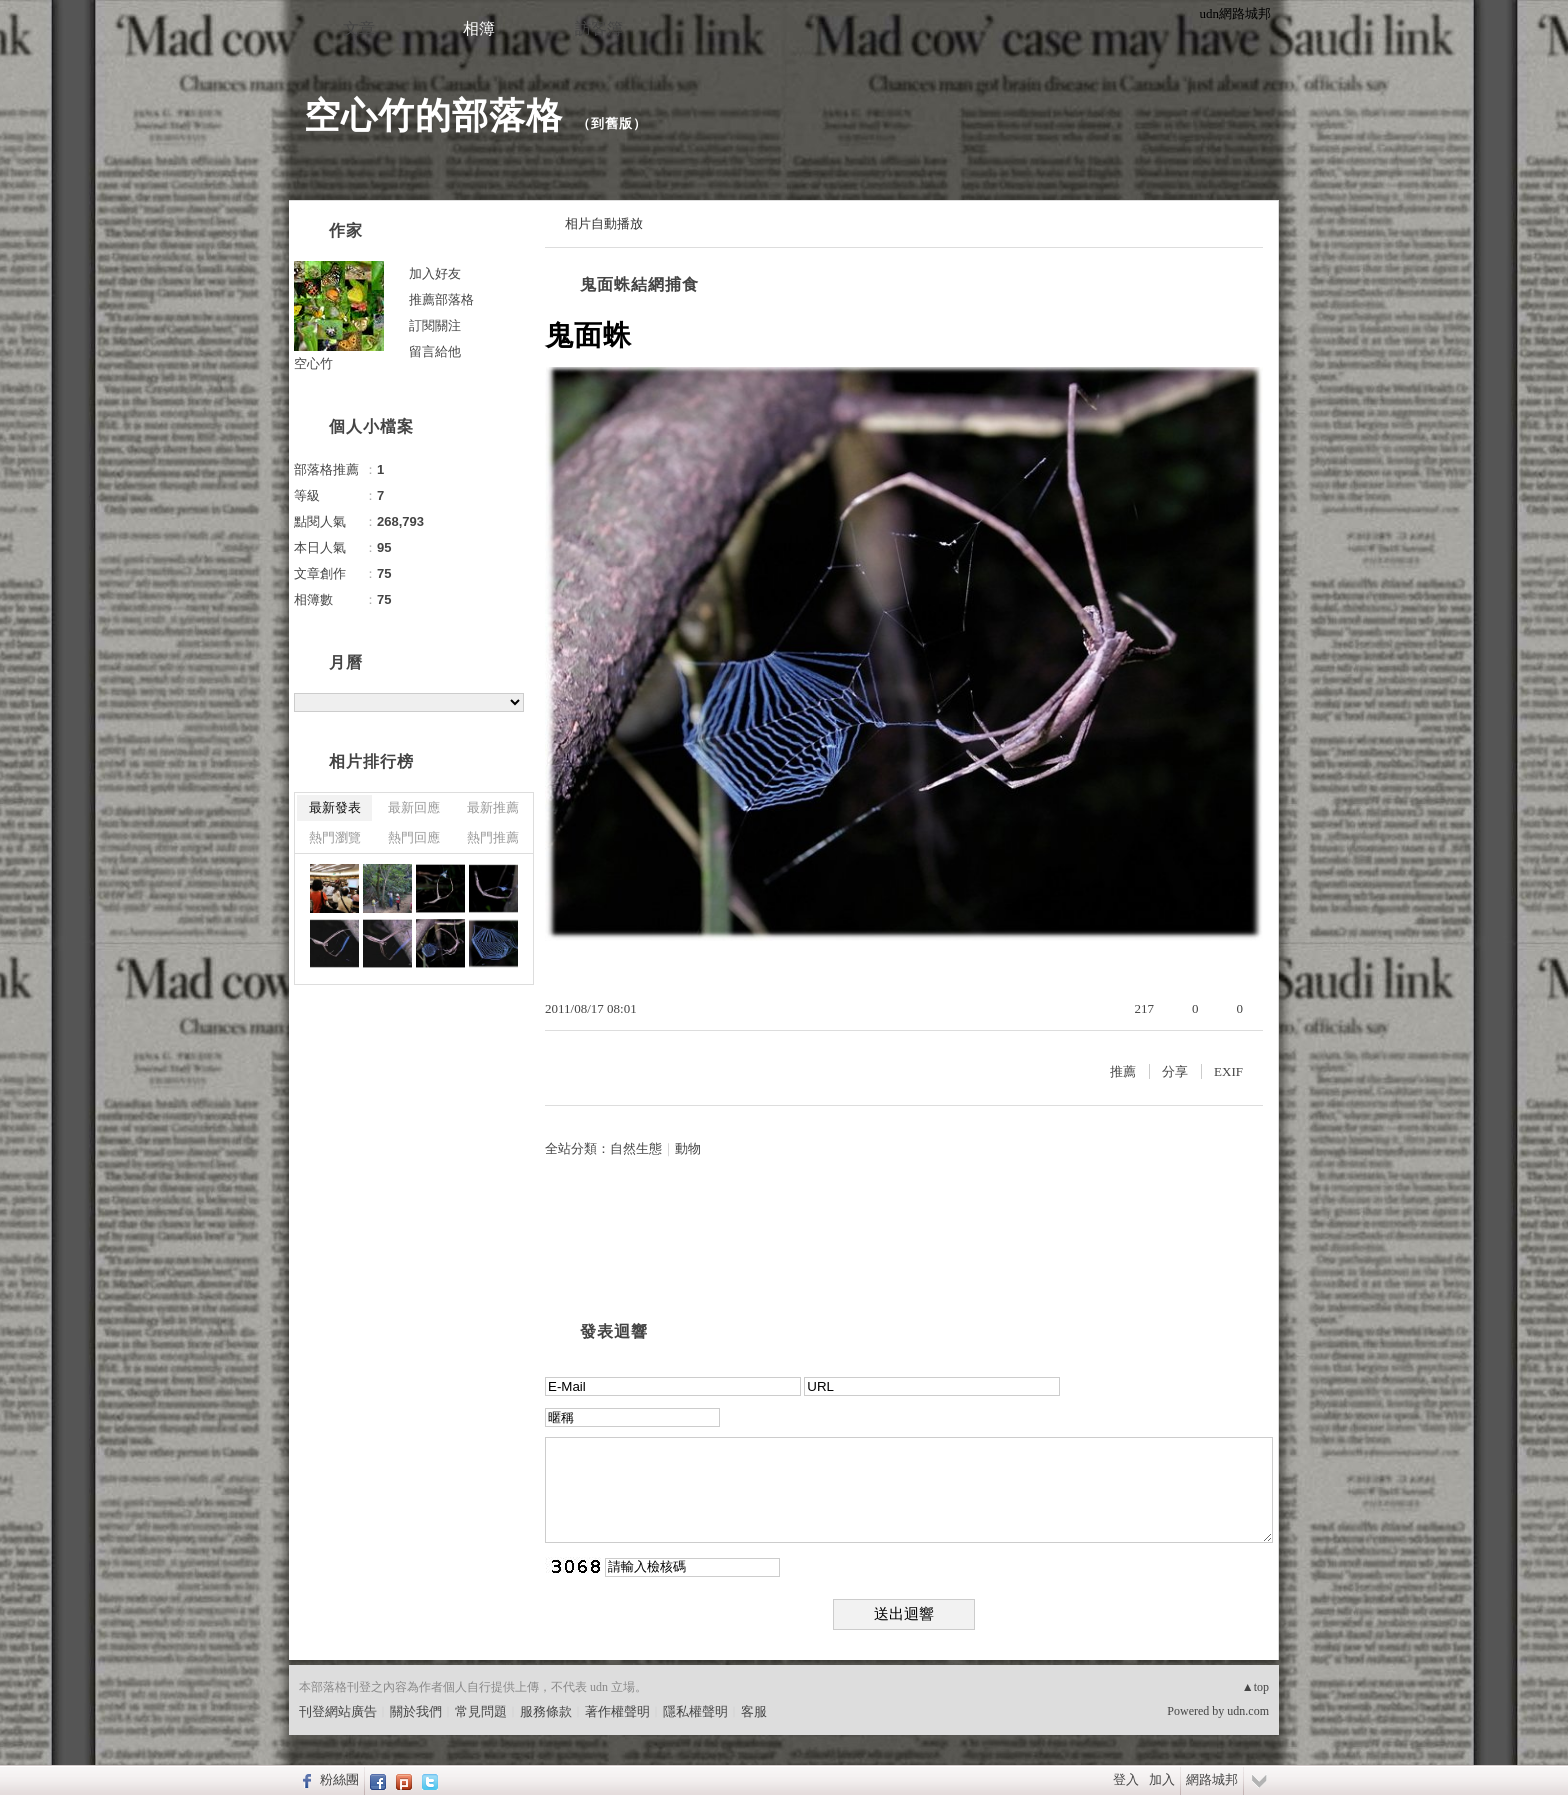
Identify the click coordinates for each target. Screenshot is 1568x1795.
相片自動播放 (604, 223)
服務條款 (546, 1711)
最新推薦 (493, 807)
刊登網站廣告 (338, 1711)
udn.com (1248, 1711)
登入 (1126, 1779)
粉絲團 (339, 1779)
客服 (754, 1711)
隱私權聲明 (695, 1711)
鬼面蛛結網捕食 (639, 284)
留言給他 (435, 351)
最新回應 (414, 807)
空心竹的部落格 (433, 115)
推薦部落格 (441, 299)
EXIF (1228, 1071)
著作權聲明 (617, 1711)
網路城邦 (1212, 1779)
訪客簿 (599, 28)
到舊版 (612, 123)
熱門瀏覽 (335, 837)
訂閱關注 (435, 325)
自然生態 (636, 1148)
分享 (1175, 1071)
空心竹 (313, 363)
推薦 (1123, 1071)
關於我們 (416, 1711)
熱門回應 (414, 837)
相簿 (479, 28)
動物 (688, 1148)
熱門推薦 (493, 837)
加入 (1162, 1779)
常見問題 (481, 1711)
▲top (1255, 1687)
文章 (359, 28)
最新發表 (335, 807)
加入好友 (435, 273)
